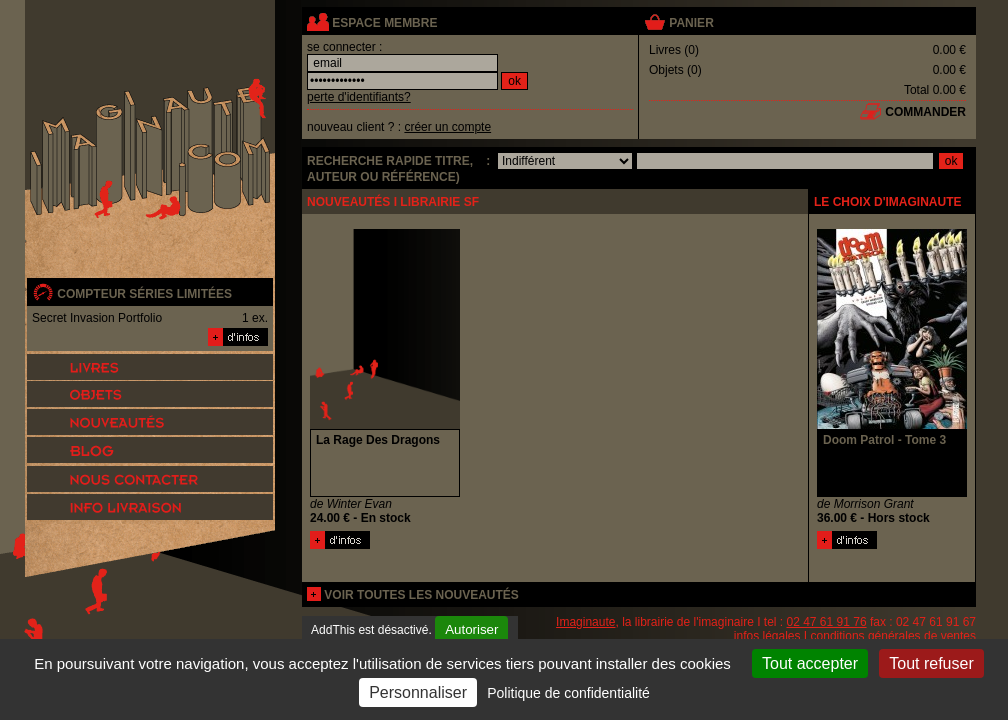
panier (691, 23)
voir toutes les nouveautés (421, 595)
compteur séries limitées (144, 294)
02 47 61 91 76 (827, 622)
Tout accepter (810, 663)
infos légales (767, 636)
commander (925, 112)
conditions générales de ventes (893, 636)
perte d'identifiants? (359, 97)
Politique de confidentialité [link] (568, 693)
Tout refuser (931, 663)
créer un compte (447, 127)
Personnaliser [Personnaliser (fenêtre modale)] (418, 692)
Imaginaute (585, 622)
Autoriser (471, 629)
